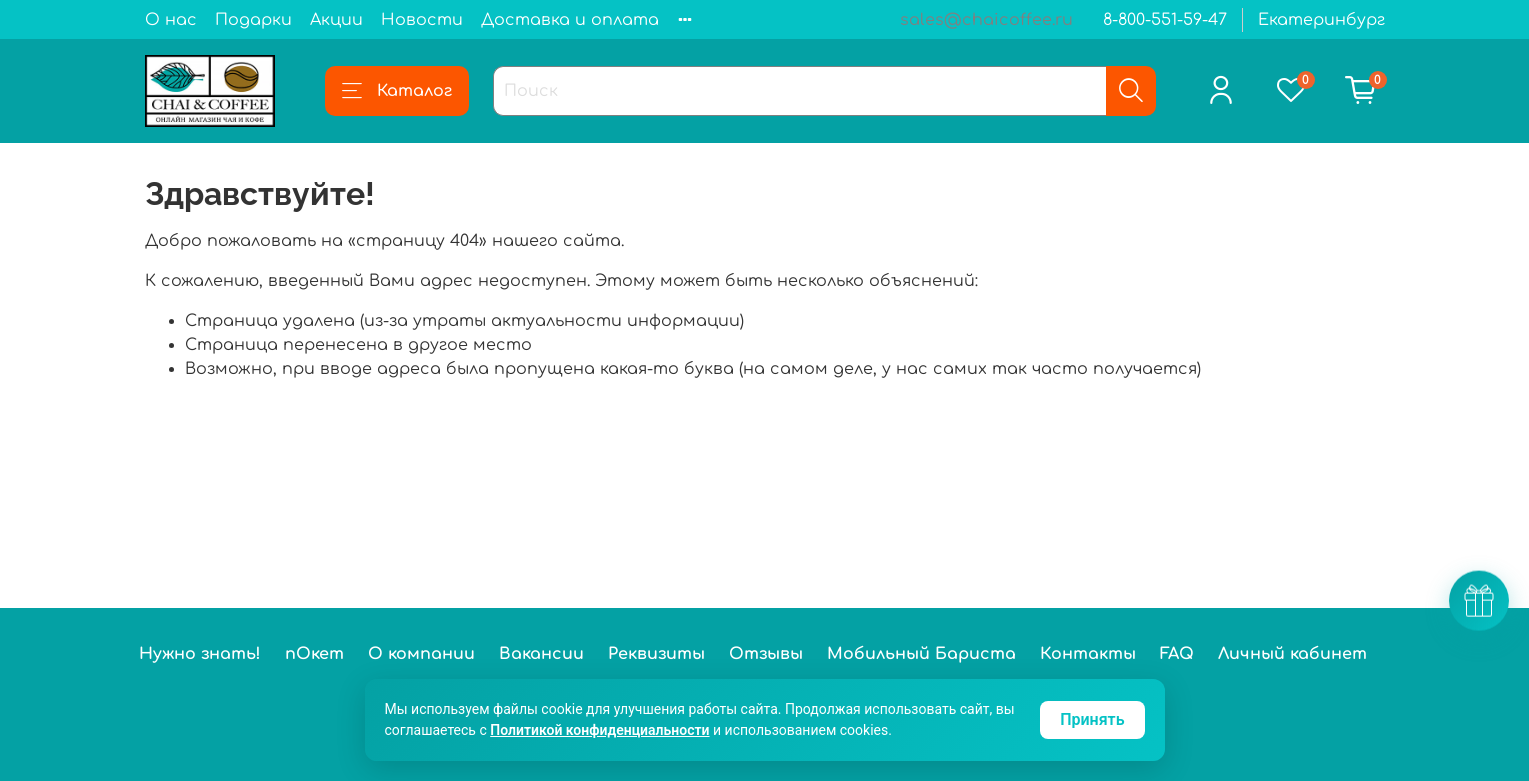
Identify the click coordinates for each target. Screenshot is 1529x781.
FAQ (1177, 654)
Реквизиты (656, 654)
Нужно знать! (200, 654)
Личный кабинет (1292, 654)
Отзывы (766, 654)
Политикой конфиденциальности (599, 730)
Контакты (1088, 654)
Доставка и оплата (570, 20)
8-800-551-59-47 (1165, 20)
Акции (336, 20)
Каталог (397, 91)
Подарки (253, 20)
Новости (422, 20)
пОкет (314, 654)
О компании (421, 654)
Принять (1092, 719)
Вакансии (541, 654)
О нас (171, 20)
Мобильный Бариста (921, 654)
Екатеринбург (1321, 20)
